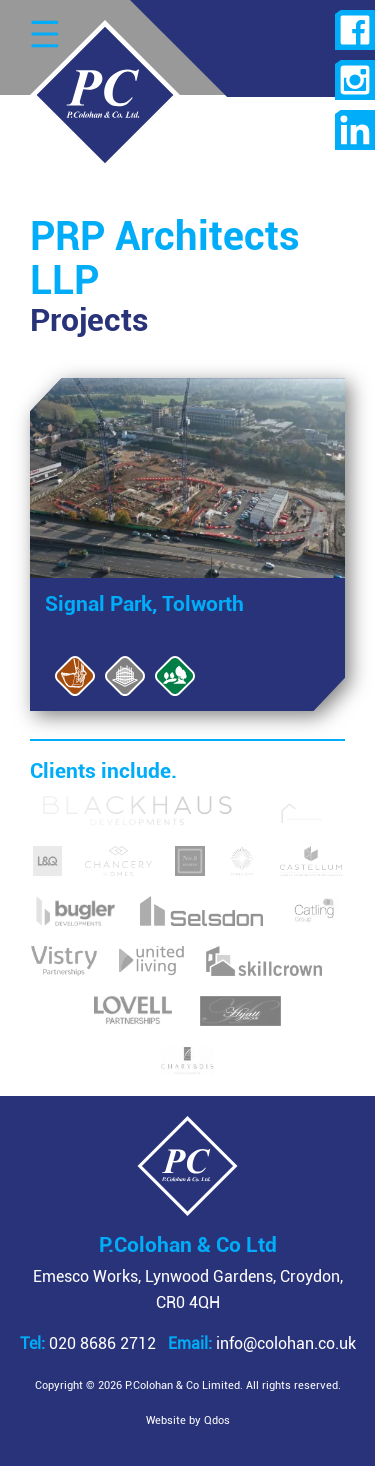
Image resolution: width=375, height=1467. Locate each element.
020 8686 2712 (88, 1343)
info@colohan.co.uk (262, 1343)
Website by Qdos (188, 1420)
